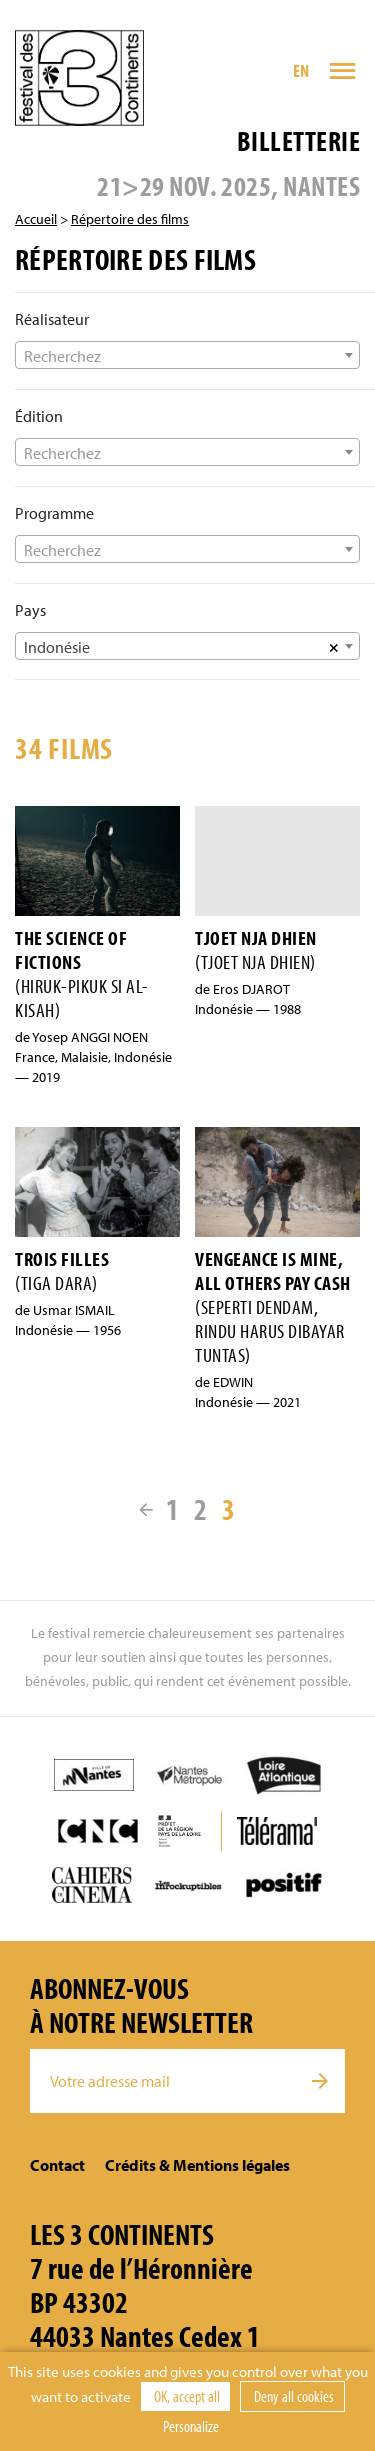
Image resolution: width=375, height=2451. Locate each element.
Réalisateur (52, 319)
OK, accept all (185, 2396)
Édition (39, 416)
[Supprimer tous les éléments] (334, 646)
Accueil (36, 219)
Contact (57, 2165)
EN (301, 70)
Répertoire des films (130, 219)
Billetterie (298, 140)
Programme (54, 513)
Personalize (191, 2426)
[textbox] (187, 356)
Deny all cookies (292, 2396)
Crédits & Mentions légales (197, 2165)
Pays (30, 610)
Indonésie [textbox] (57, 647)
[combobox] (187, 355)
